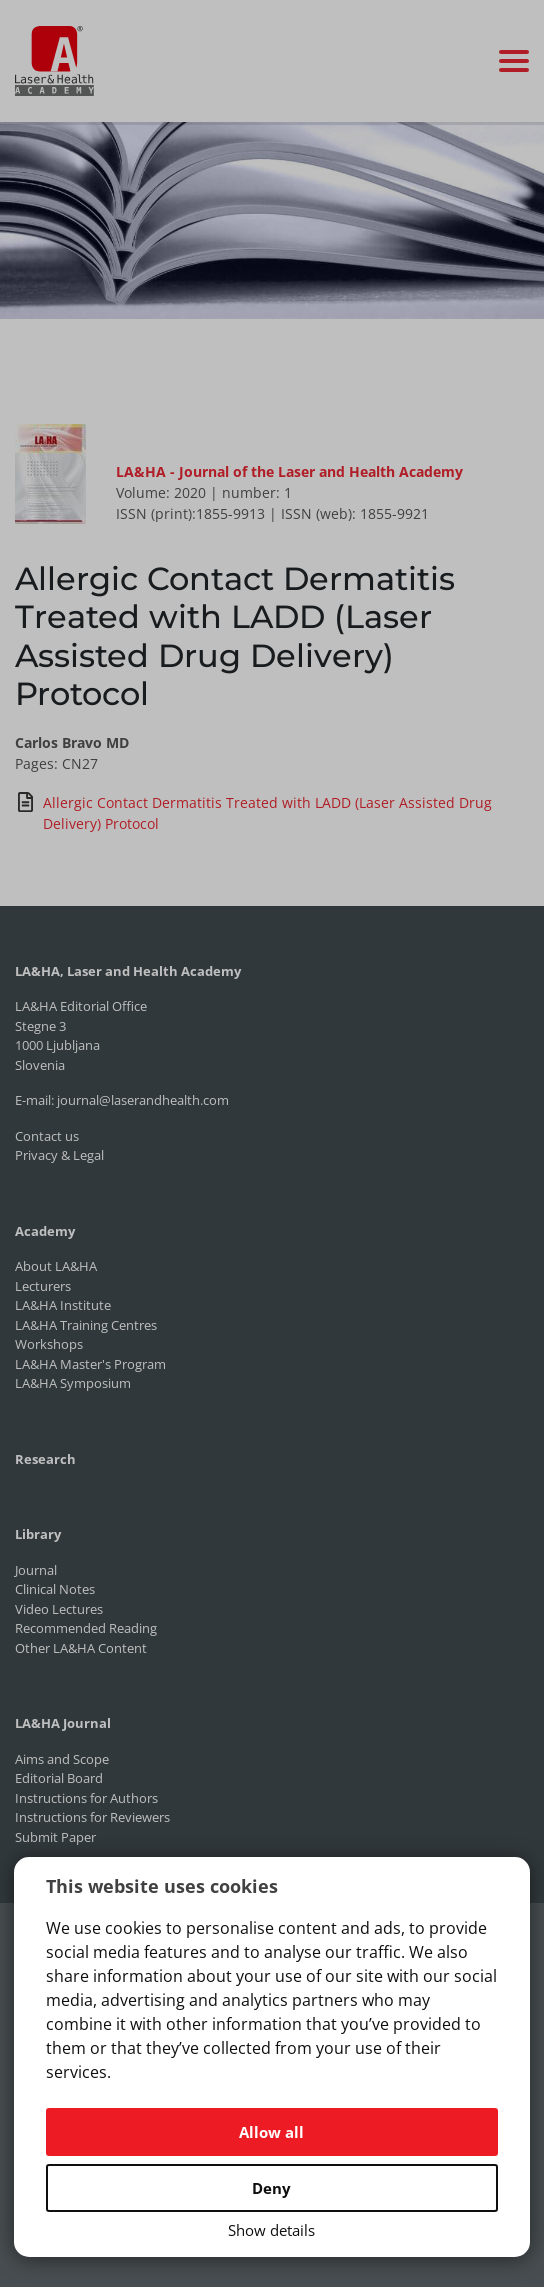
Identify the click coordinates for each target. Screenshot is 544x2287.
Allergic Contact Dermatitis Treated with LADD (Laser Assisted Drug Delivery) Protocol (253, 812)
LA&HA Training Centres (86, 1325)
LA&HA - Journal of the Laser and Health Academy (289, 471)
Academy (45, 1231)
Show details (271, 2230)
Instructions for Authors (86, 1798)
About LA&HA (56, 1266)
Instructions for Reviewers (92, 1817)
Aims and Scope (62, 1759)
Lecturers (43, 1286)
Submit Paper (55, 1837)
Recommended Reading (86, 1628)
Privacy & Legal (59, 1155)
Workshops (49, 1344)
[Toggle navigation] (514, 61)
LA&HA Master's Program (90, 1364)
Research (45, 1459)
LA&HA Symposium (73, 1383)
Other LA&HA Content (81, 1648)
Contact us (47, 1136)
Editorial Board (59, 1778)
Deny (271, 2188)
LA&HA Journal (63, 1723)
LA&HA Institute (63, 1305)
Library (38, 1534)
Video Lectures (59, 1609)
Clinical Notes (55, 1589)
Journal (36, 1570)
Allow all (271, 2132)
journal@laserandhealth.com (143, 1100)
